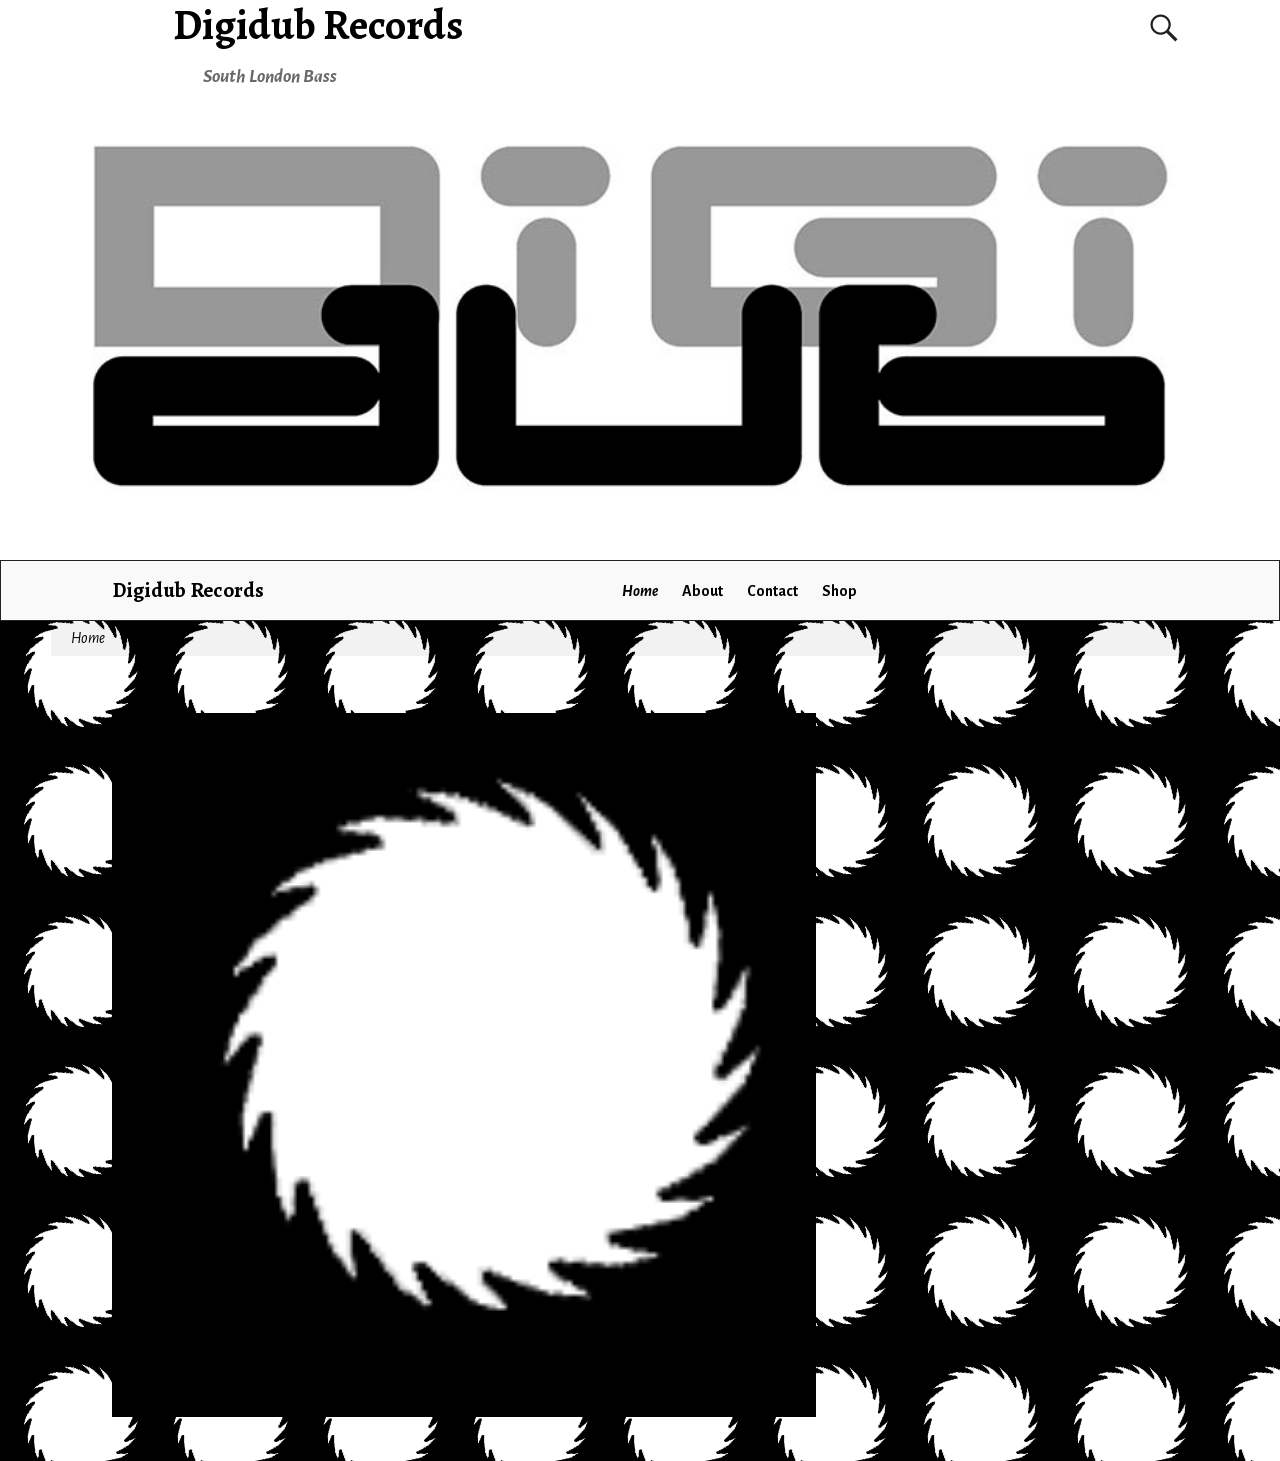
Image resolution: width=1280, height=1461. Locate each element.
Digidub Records (188, 589)
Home (640, 591)
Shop (839, 591)
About (702, 591)
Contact (772, 591)
